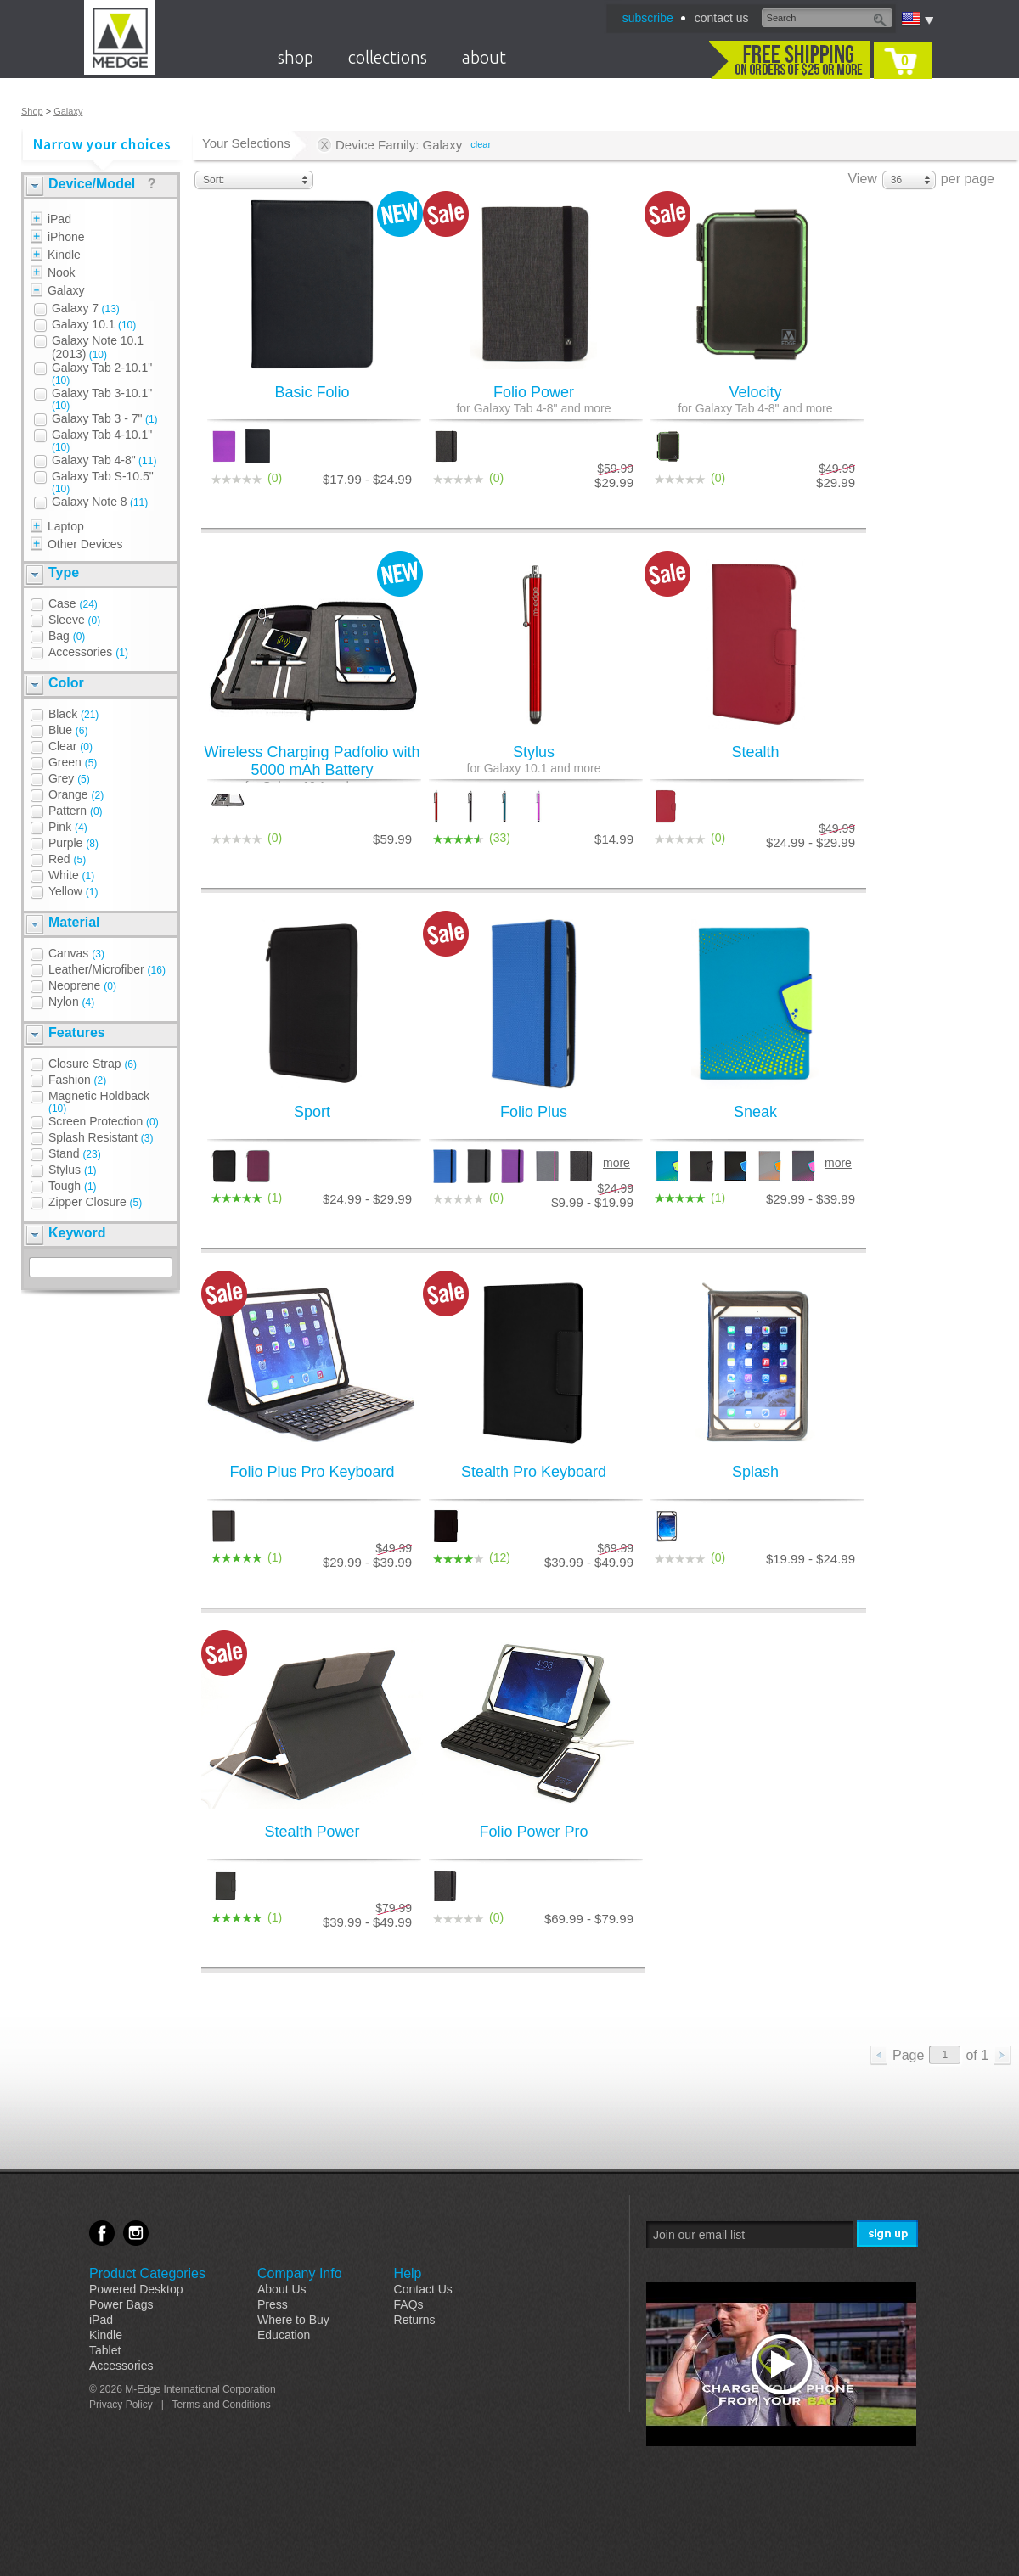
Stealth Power (311, 1831)
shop (295, 57)
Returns (415, 2319)
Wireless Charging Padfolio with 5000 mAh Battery (312, 768)
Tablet (105, 2350)
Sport (312, 1111)
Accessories (121, 2365)
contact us (722, 18)
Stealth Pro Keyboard (533, 1471)
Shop (32, 111)
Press (272, 2304)
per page (967, 178)
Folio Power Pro (533, 1831)
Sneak (755, 1111)
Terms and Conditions (221, 2404)
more (616, 1163)
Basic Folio (311, 392)
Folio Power (534, 399)
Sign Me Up (888, 2234)
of (977, 2055)
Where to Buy (293, 2319)
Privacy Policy (121, 2404)
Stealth (755, 752)
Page (908, 2055)
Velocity (755, 399)
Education (283, 2335)
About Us (282, 2289)
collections (387, 57)
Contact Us (423, 2289)
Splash (755, 1471)
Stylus (534, 759)
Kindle (105, 2335)
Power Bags (121, 2304)
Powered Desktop (136, 2289)
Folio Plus (533, 1111)
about (484, 57)
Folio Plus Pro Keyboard (311, 1471)
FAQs (409, 2304)
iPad (101, 2319)
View (861, 178)
